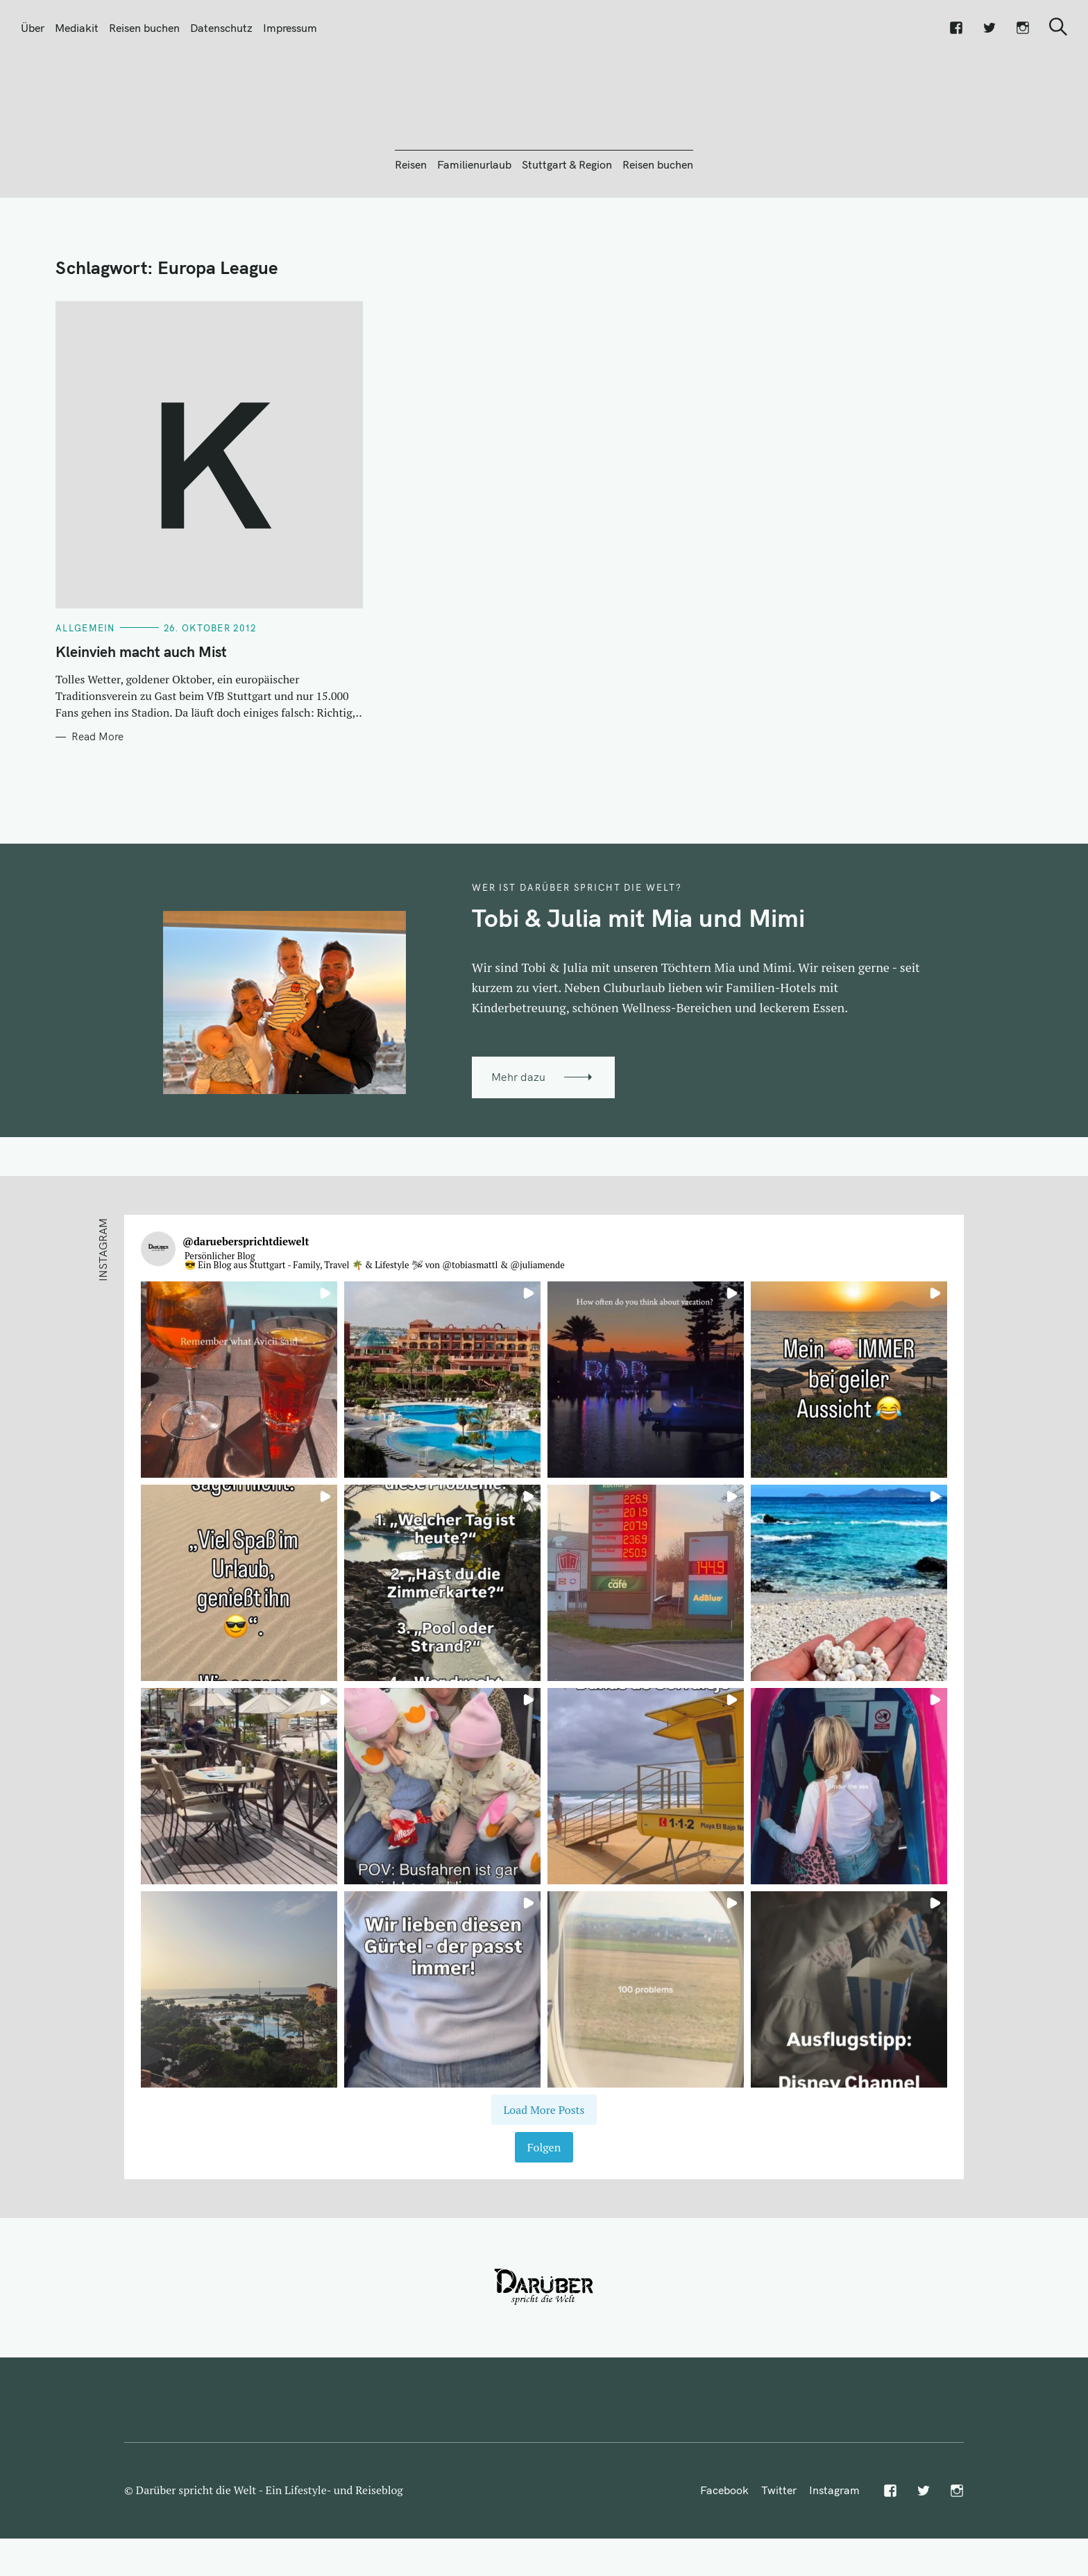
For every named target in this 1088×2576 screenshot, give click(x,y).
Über (32, 28)
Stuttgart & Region (567, 239)
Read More (97, 811)
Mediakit (77, 28)
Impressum (290, 28)
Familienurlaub (474, 239)
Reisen (411, 239)
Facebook (724, 2565)
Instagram (834, 2565)
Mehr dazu (518, 1152)
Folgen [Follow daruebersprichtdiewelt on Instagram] (544, 2222)
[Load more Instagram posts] (544, 2184)
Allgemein (85, 702)
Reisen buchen (144, 28)
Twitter (779, 2565)
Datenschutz (221, 28)
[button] (239, 1454)
